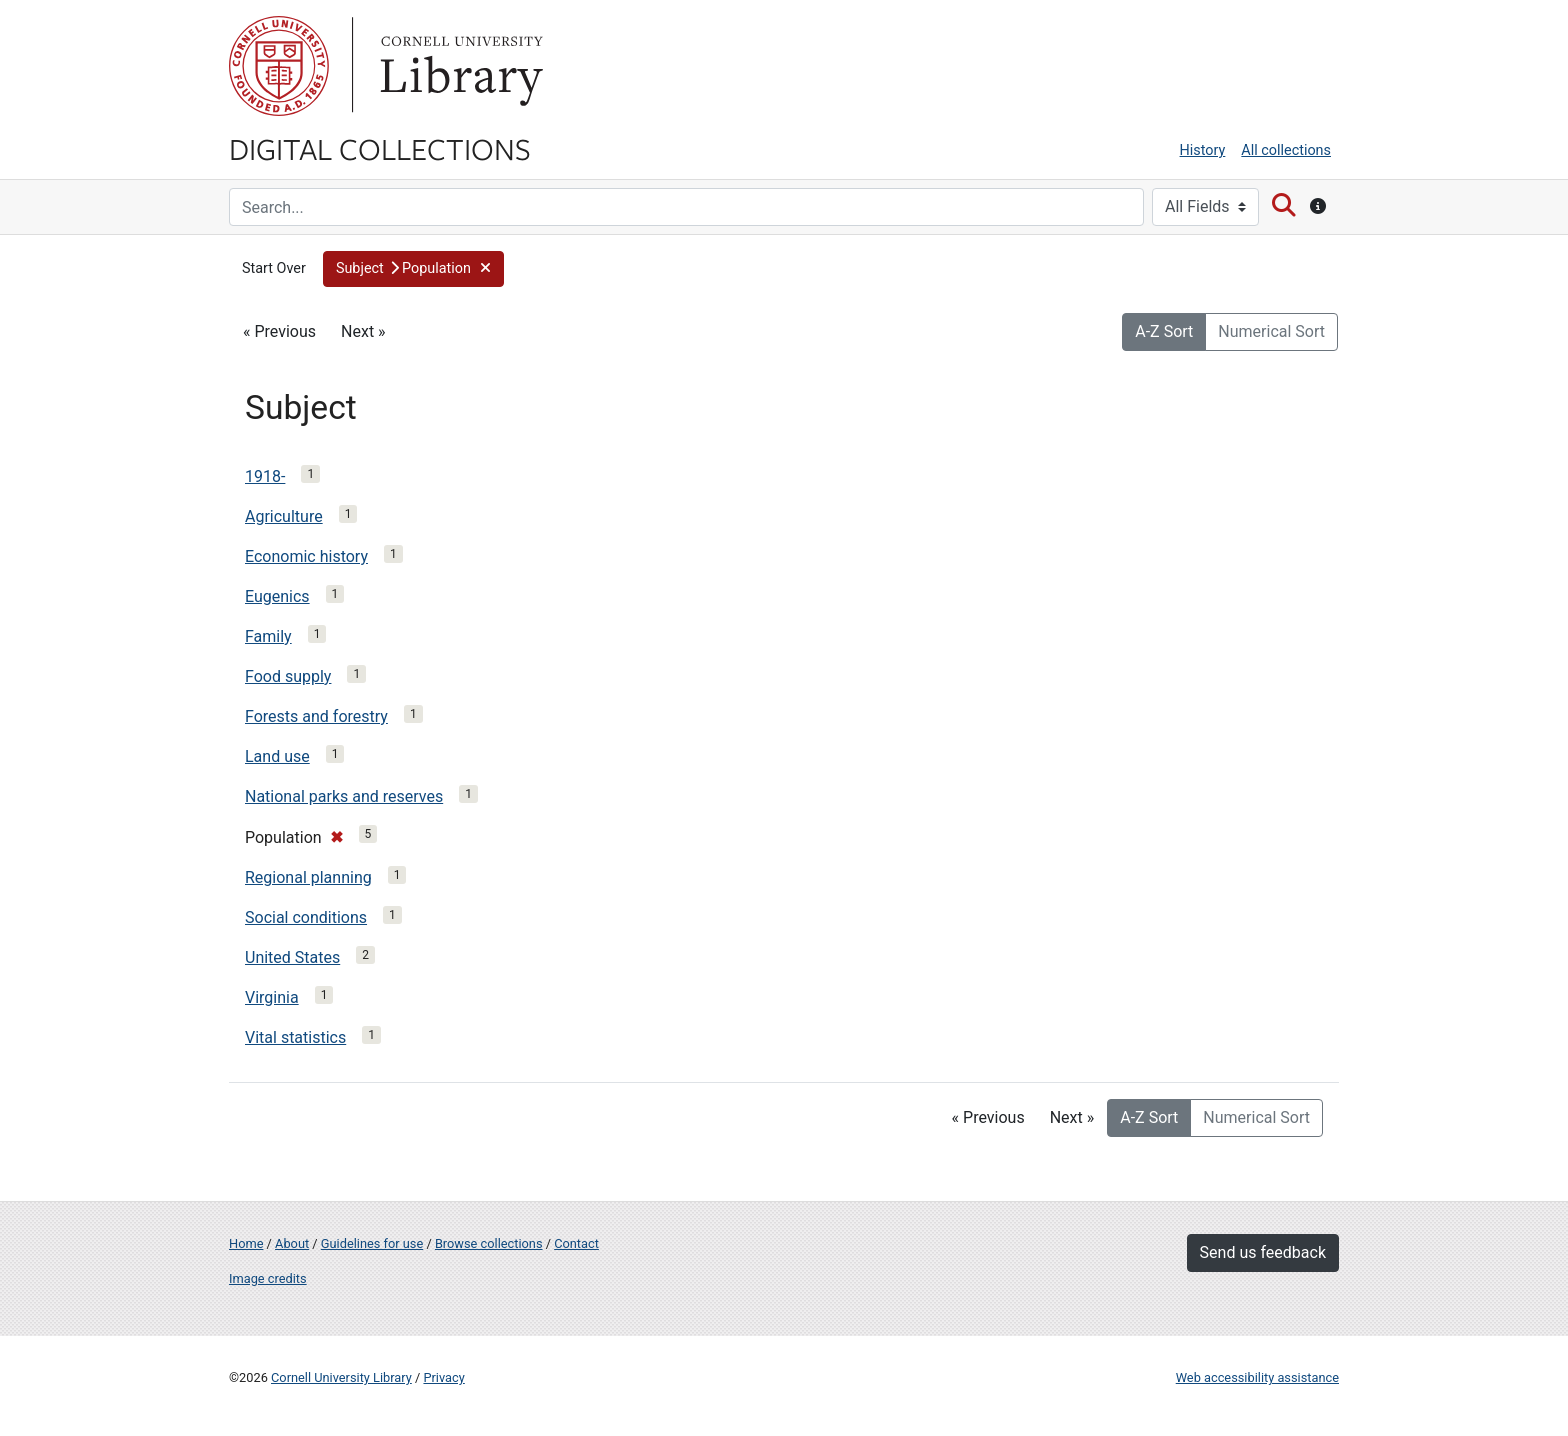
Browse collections (489, 1243)
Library (459, 66)
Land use (277, 756)
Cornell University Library (341, 1377)
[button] (413, 269)
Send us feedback (1263, 1252)
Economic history (306, 556)
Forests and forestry (316, 716)
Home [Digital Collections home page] (246, 1243)
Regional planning (308, 877)
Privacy (443, 1377)
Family (268, 636)
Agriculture (284, 516)
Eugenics (277, 596)
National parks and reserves (344, 796)
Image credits (268, 1278)
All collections (1286, 150)
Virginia (272, 997)
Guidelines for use (372, 1243)
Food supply (288, 676)
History (1203, 150)
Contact (576, 1243)
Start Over (274, 268)
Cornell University (279, 66)
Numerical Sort (1271, 331)
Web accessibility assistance (1257, 1377)
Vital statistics (295, 1037)
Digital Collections (380, 148)
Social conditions (306, 917)
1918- (265, 476)
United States (292, 957)
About (292, 1243)
